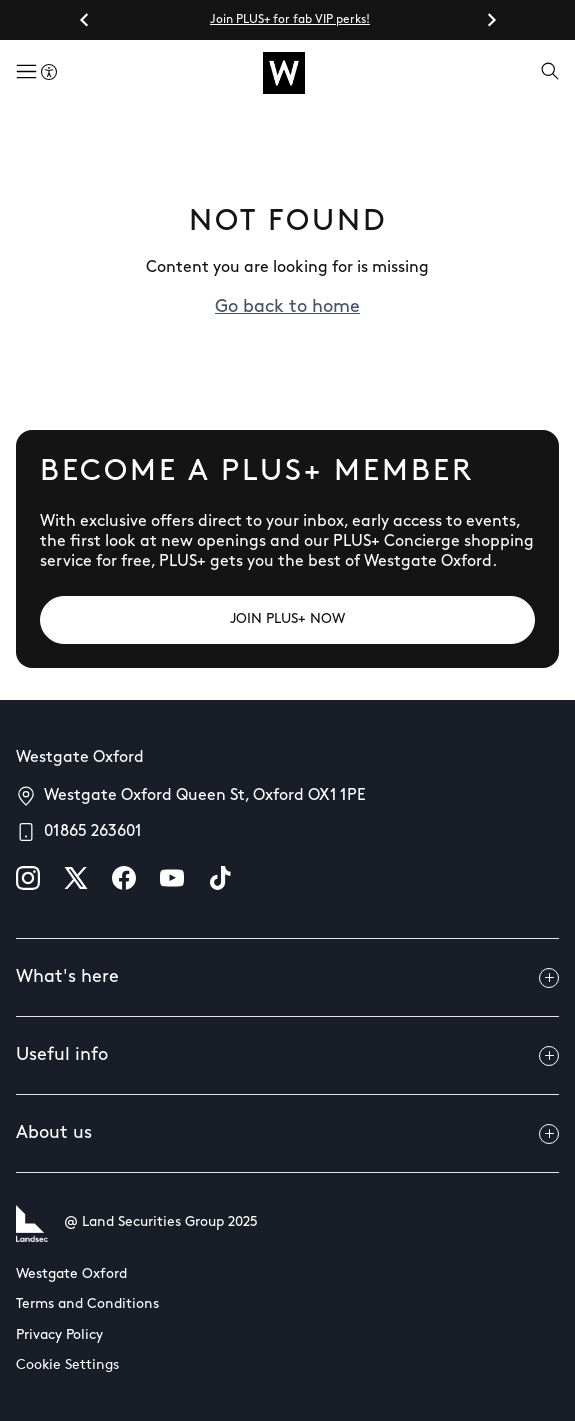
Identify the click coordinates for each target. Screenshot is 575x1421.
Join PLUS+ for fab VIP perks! (290, 20)
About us (287, 1134)
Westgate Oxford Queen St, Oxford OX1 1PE (205, 796)
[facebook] (124, 878)
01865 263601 (93, 832)
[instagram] (28, 878)
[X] (76, 878)
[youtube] (172, 878)
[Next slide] (491, 20)
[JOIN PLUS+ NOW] (287, 620)
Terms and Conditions (87, 1304)
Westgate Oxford (71, 1274)
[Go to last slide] (85, 20)
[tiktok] (220, 878)
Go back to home (287, 307)
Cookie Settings (67, 1365)
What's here (287, 978)
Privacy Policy (59, 1335)
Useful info (287, 1056)
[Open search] (550, 73)
